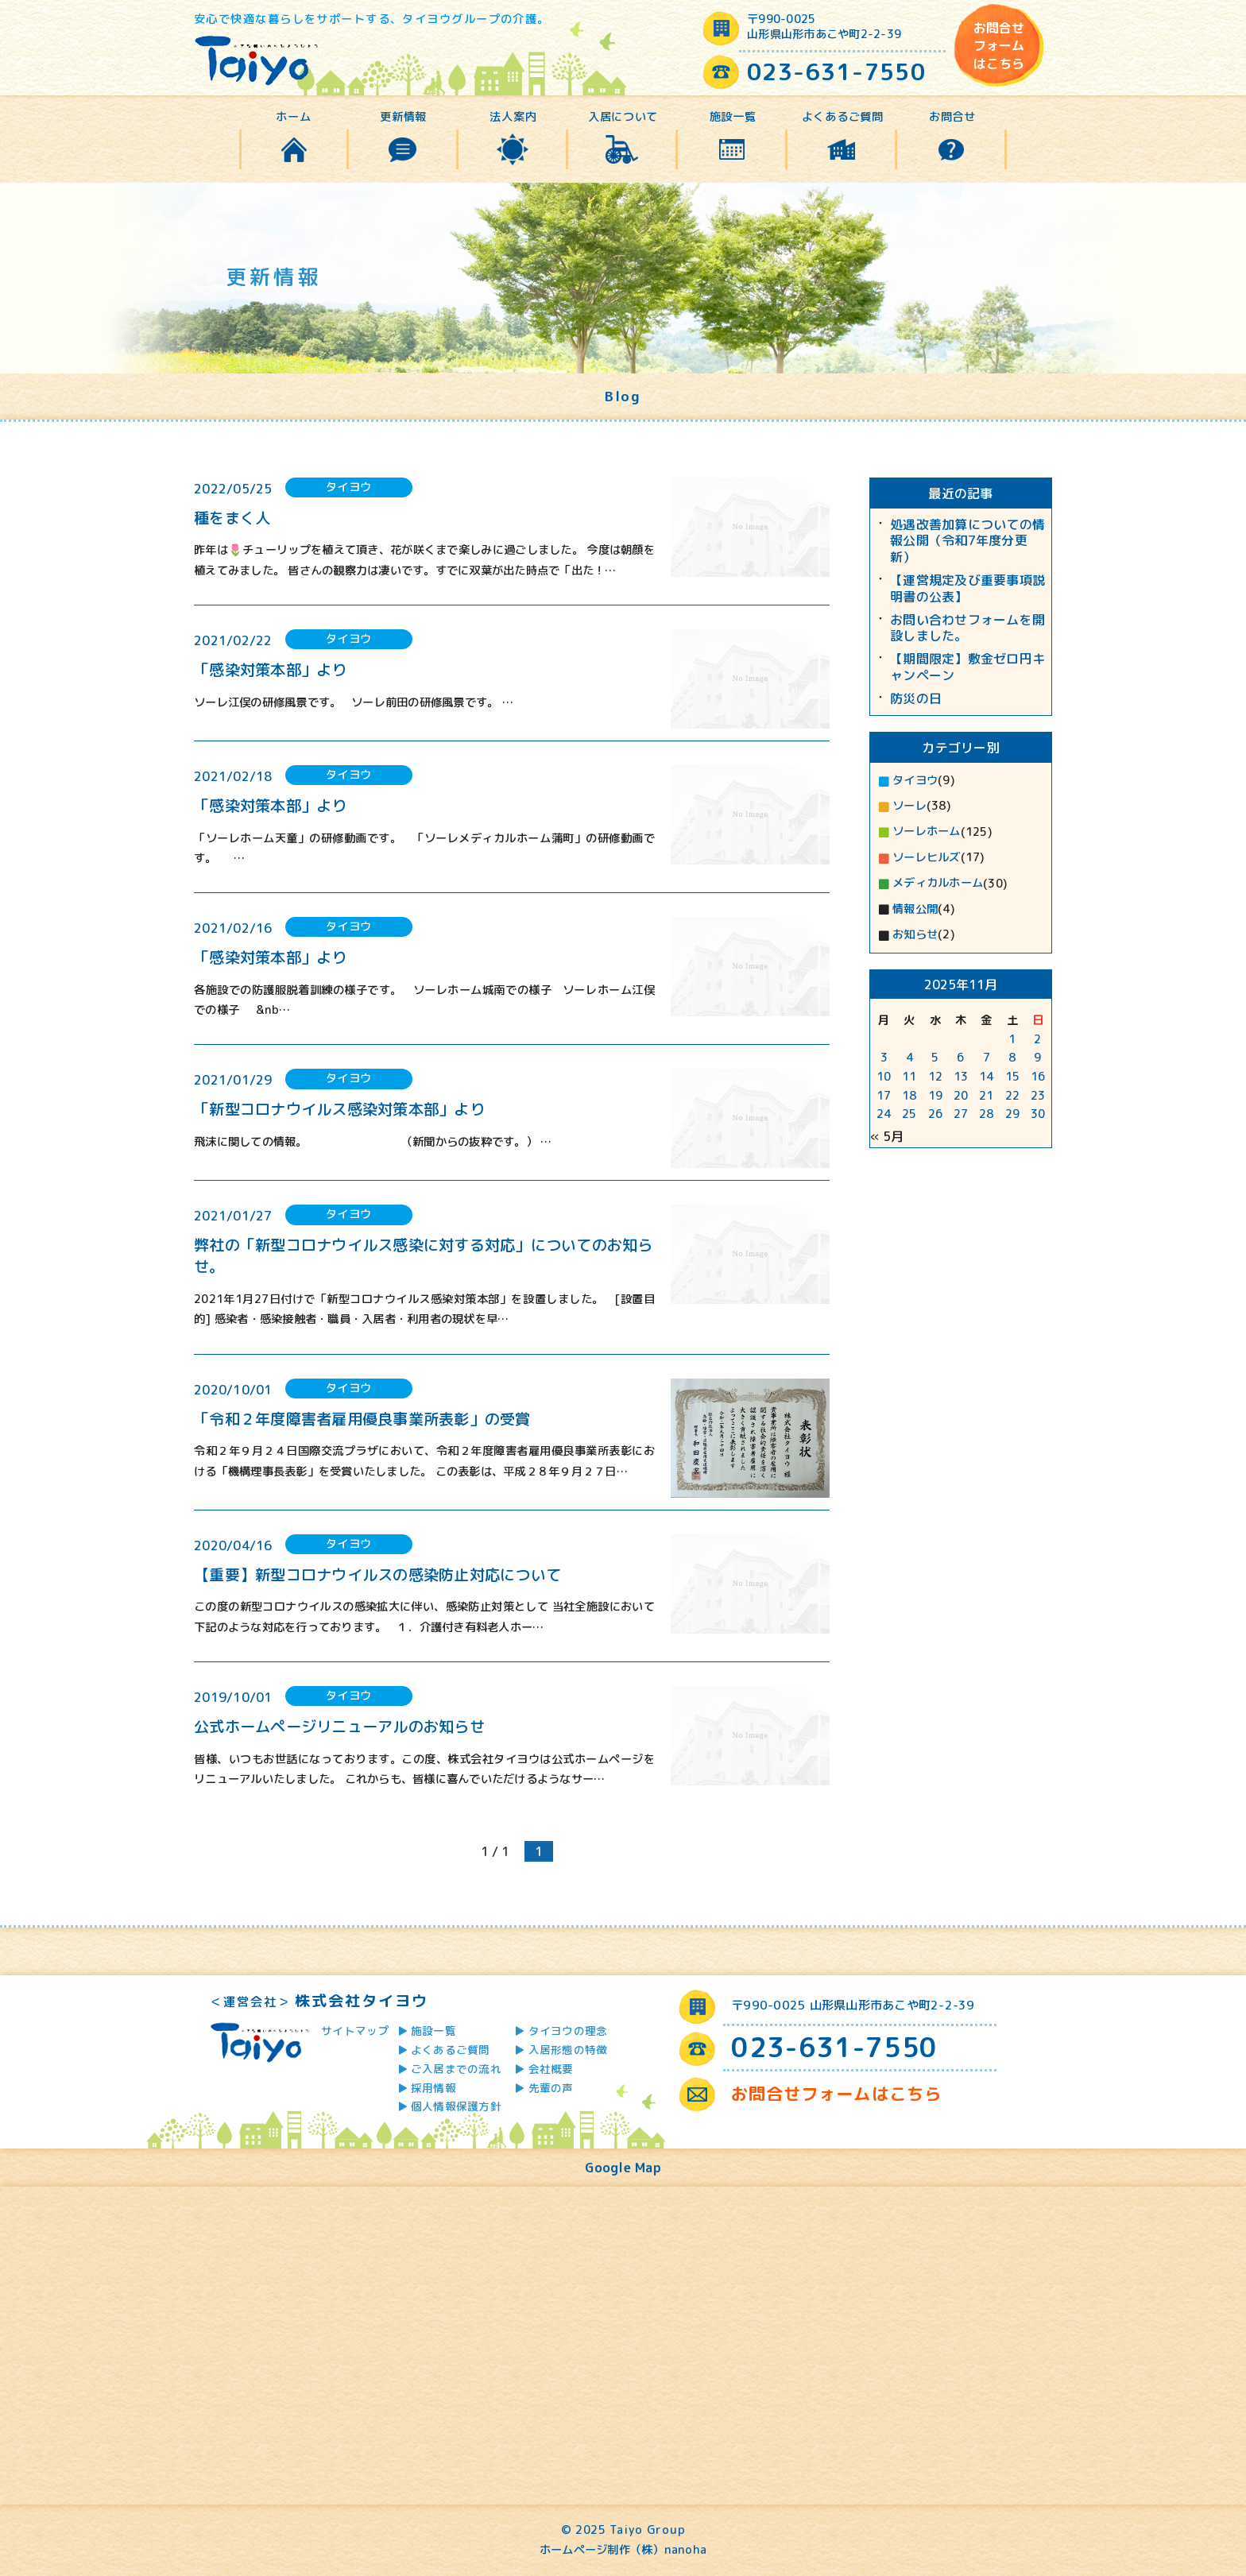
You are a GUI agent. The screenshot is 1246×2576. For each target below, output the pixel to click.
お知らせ (915, 934)
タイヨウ (915, 780)
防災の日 (916, 698)
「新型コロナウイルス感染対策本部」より (339, 1109)
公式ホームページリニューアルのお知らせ (339, 1726)
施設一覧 (733, 117)
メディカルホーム (937, 883)
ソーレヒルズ (926, 857)
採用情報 (433, 2087)
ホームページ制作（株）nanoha (623, 2550)
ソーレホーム (926, 831)
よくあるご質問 (843, 117)
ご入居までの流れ (456, 2068)
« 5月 (887, 1136)
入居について (623, 117)
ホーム (293, 117)
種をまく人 (232, 517)
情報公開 (915, 909)
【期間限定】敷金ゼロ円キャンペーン (967, 667)
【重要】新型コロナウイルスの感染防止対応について (377, 1574)
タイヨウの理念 (568, 2030)
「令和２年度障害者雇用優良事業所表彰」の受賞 (362, 1418)
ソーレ (909, 806)
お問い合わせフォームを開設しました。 (967, 628)
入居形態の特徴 (568, 2049)
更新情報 (403, 117)
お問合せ (952, 117)
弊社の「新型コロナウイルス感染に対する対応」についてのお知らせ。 (423, 1255)
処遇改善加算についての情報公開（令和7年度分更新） (967, 541)
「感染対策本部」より (270, 669)
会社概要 (551, 2068)
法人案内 (512, 117)
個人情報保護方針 (456, 2106)
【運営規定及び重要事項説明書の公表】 (967, 588)
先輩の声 (551, 2087)
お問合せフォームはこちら (999, 45)
